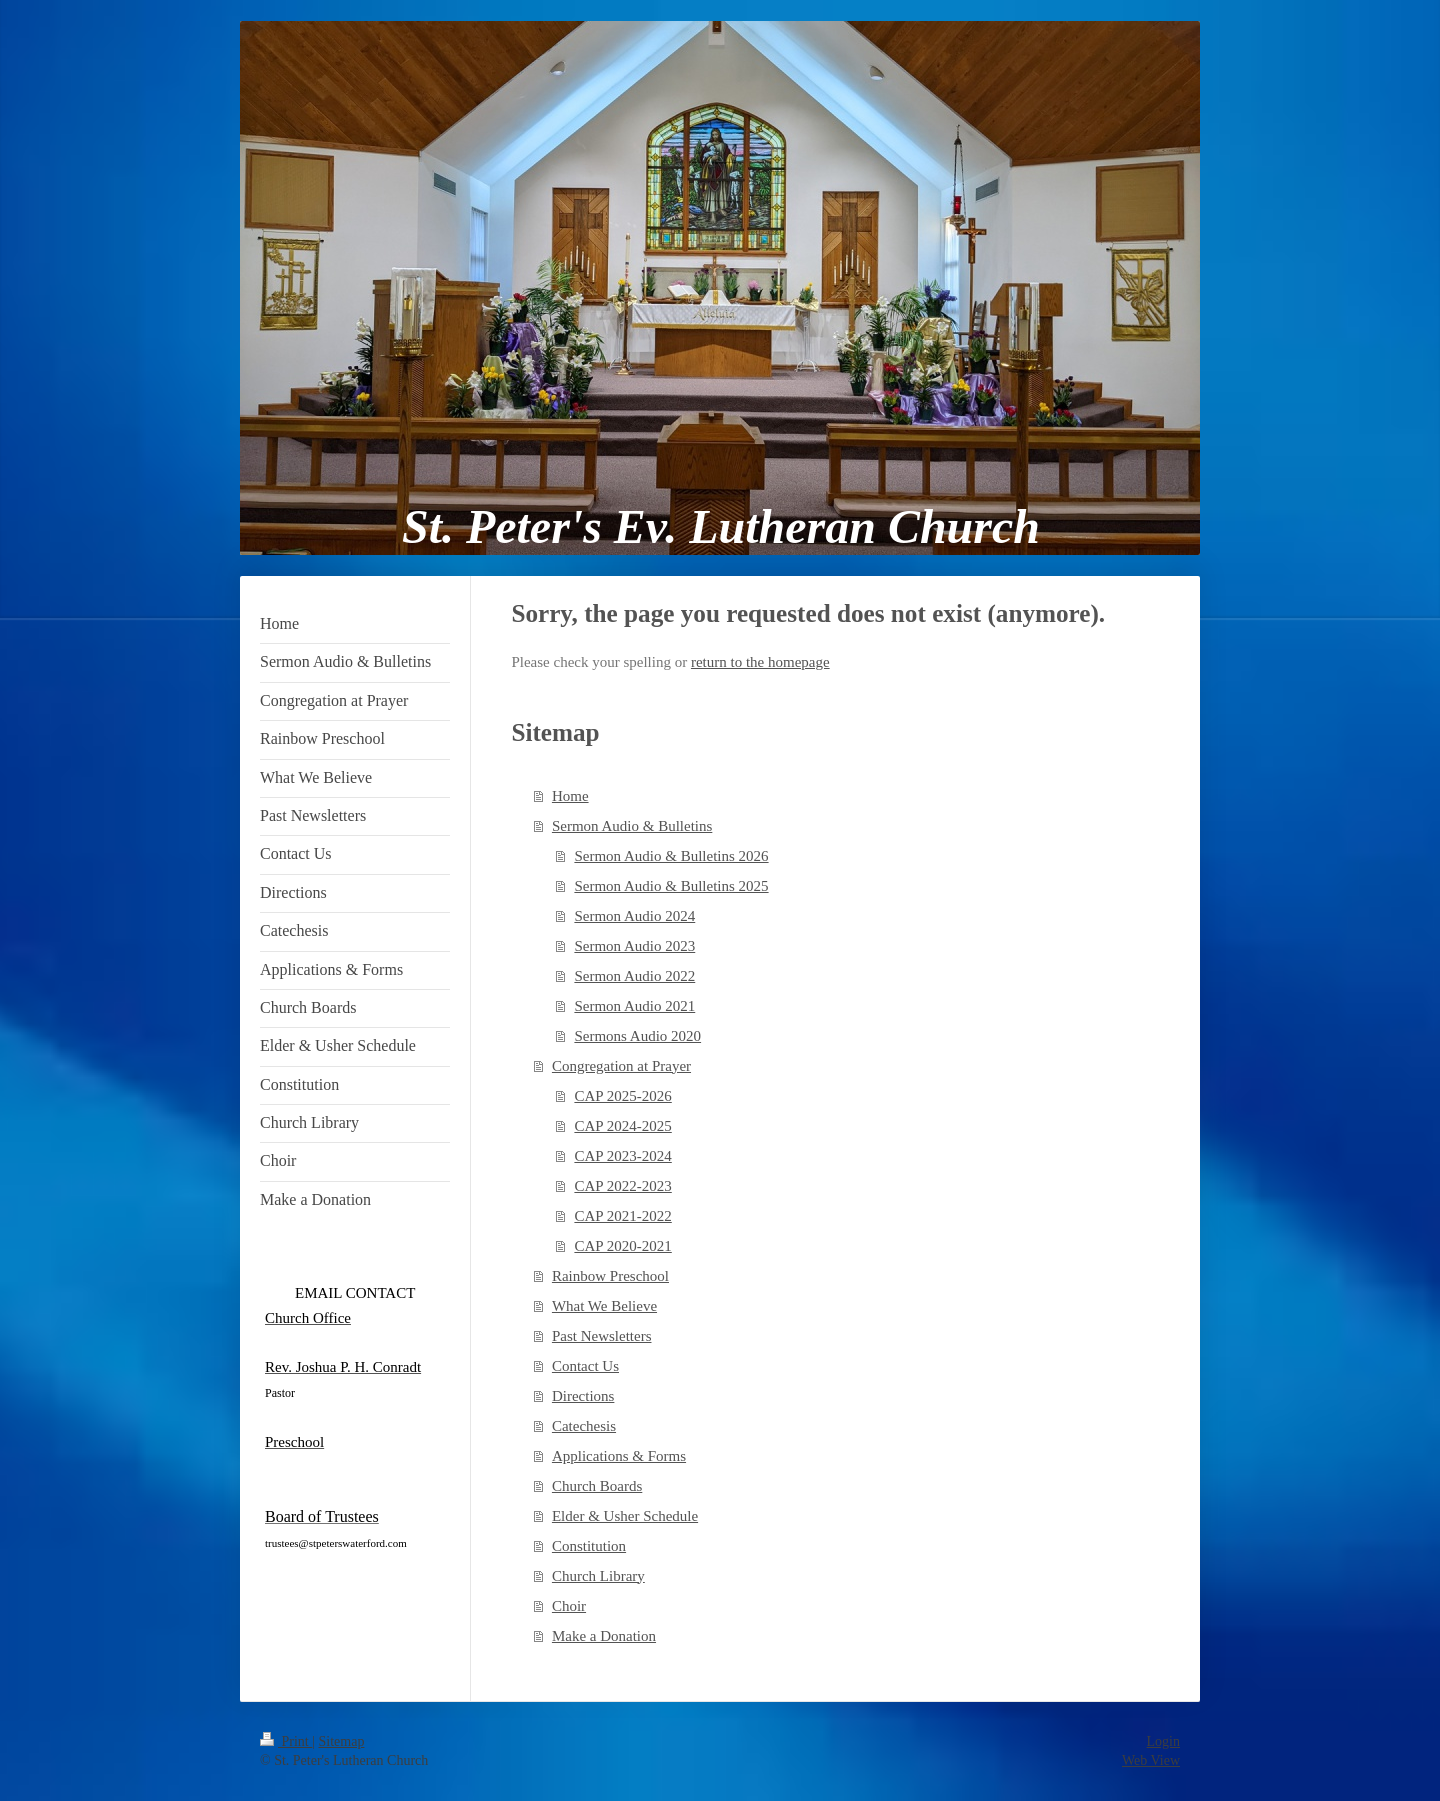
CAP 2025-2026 (622, 1096)
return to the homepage (760, 662)
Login (1163, 1741)
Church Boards (597, 1486)
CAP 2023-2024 (622, 1156)
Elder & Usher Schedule (625, 1516)
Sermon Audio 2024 (634, 916)
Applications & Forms (619, 1456)
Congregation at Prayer (621, 1066)
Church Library (598, 1576)
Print (286, 1741)
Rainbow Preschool (610, 1276)
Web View (1151, 1760)
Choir (569, 1606)
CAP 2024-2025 (622, 1126)
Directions (583, 1396)
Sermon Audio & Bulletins (632, 826)
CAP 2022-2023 (622, 1186)
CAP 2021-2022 (622, 1216)
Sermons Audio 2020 (637, 1036)
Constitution (589, 1546)
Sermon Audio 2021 (634, 1006)
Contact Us (585, 1366)
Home (570, 796)
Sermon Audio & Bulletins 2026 (671, 856)
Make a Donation (604, 1636)
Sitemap (342, 1741)
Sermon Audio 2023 (634, 946)
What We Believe (604, 1306)
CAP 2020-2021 (622, 1246)
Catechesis (584, 1426)
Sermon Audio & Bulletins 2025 (671, 886)
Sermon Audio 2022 (634, 976)
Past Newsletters (602, 1336)
